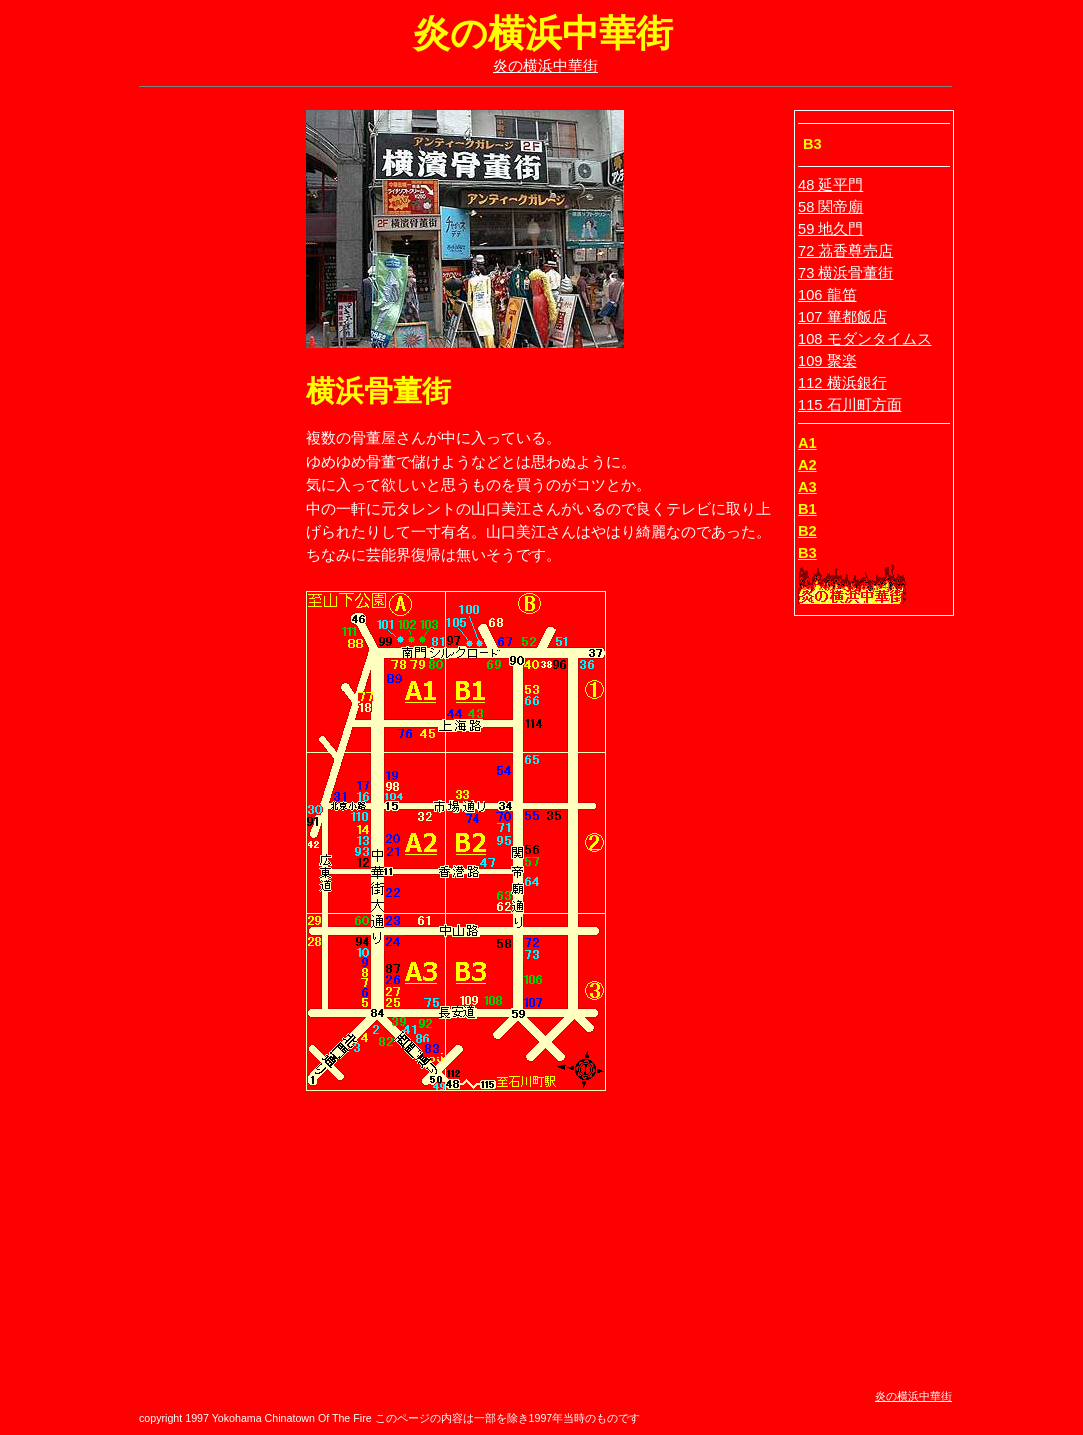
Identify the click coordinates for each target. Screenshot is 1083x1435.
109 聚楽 (827, 361)
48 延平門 (830, 185)
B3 (807, 553)
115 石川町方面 (850, 405)
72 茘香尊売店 (845, 251)
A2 (807, 465)
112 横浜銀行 (842, 383)
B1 (807, 509)
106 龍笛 (827, 295)
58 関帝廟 (830, 207)
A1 (807, 443)
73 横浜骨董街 (845, 273)
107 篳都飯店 (842, 317)
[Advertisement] (204, 410)
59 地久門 (830, 229)
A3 (807, 487)
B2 (807, 531)
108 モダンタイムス (865, 339)
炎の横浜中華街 (545, 66)
